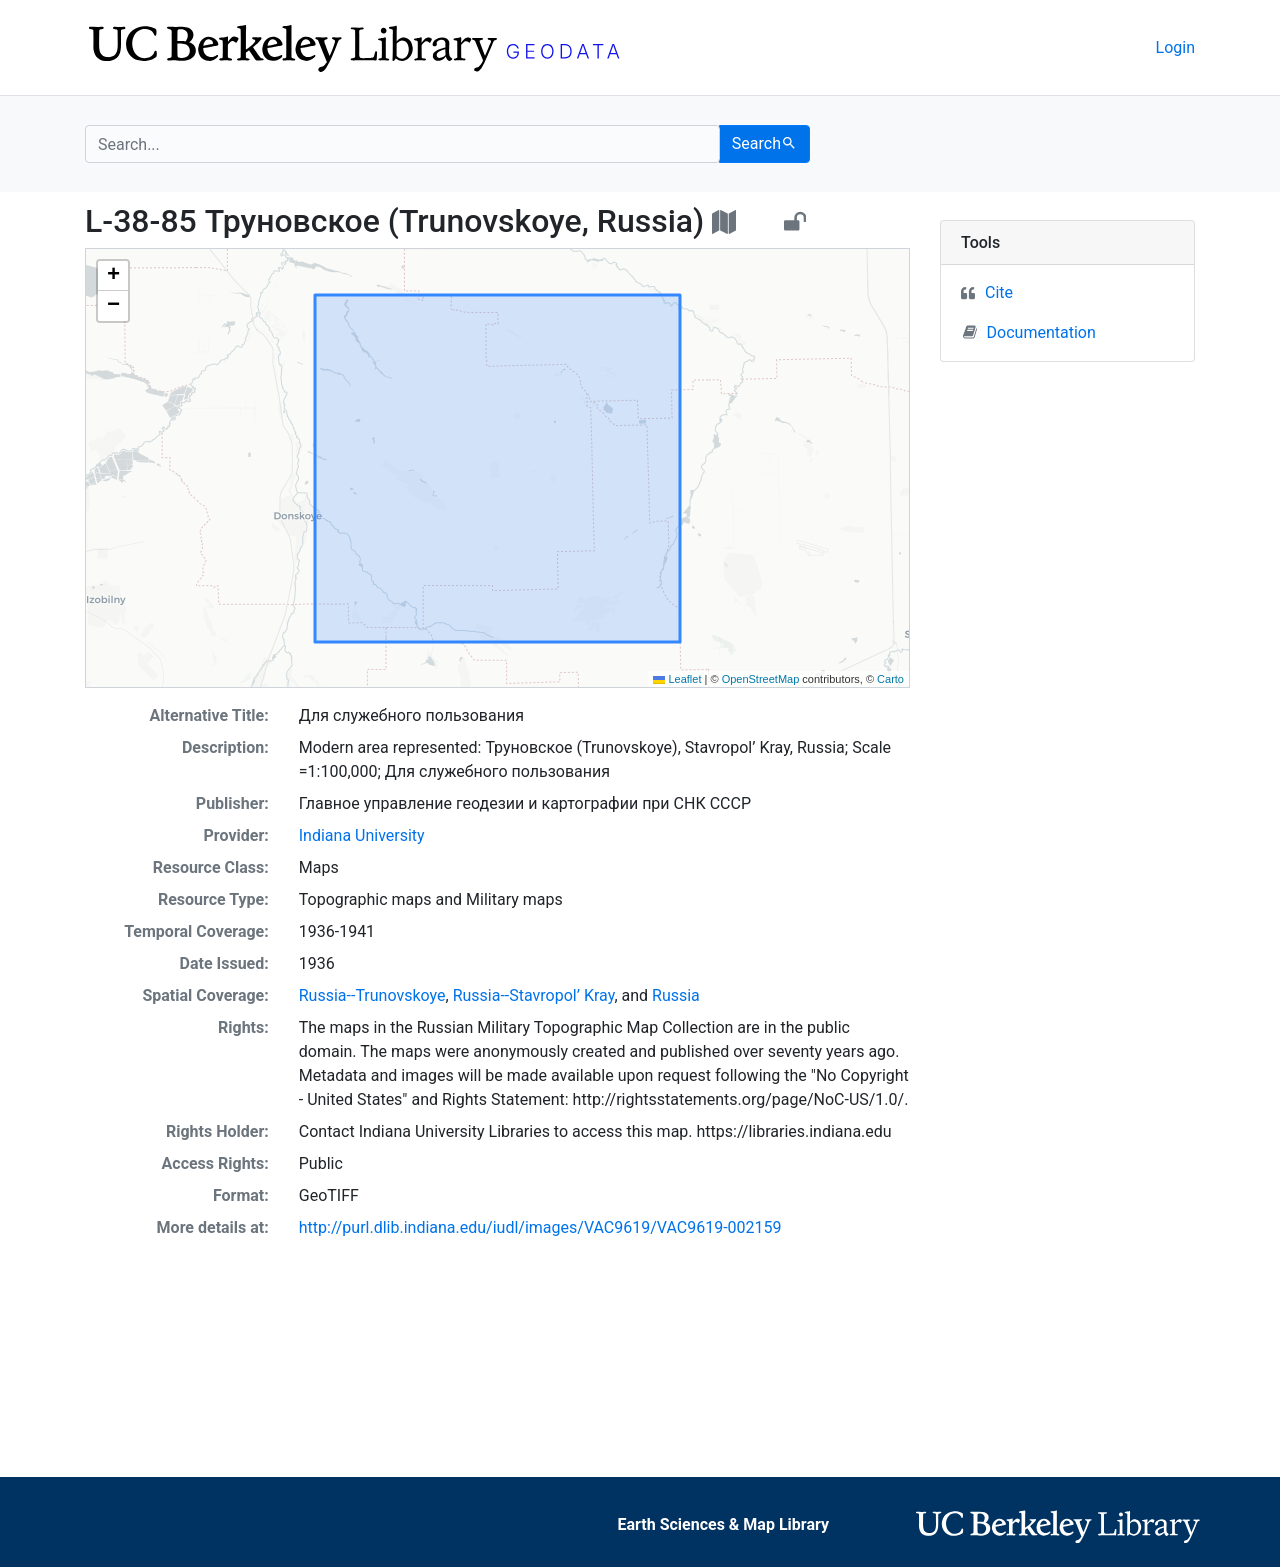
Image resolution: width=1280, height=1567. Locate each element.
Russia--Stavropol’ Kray (534, 995)
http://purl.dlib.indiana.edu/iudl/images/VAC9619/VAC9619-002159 (540, 1227)
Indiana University (362, 835)
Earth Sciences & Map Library (723, 1524)
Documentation (1029, 332)
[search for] (402, 144)
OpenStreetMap (761, 679)
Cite (999, 292)
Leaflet (677, 679)
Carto (890, 679)
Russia (676, 995)
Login (1175, 47)
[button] (113, 276)
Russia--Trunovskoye (372, 995)
